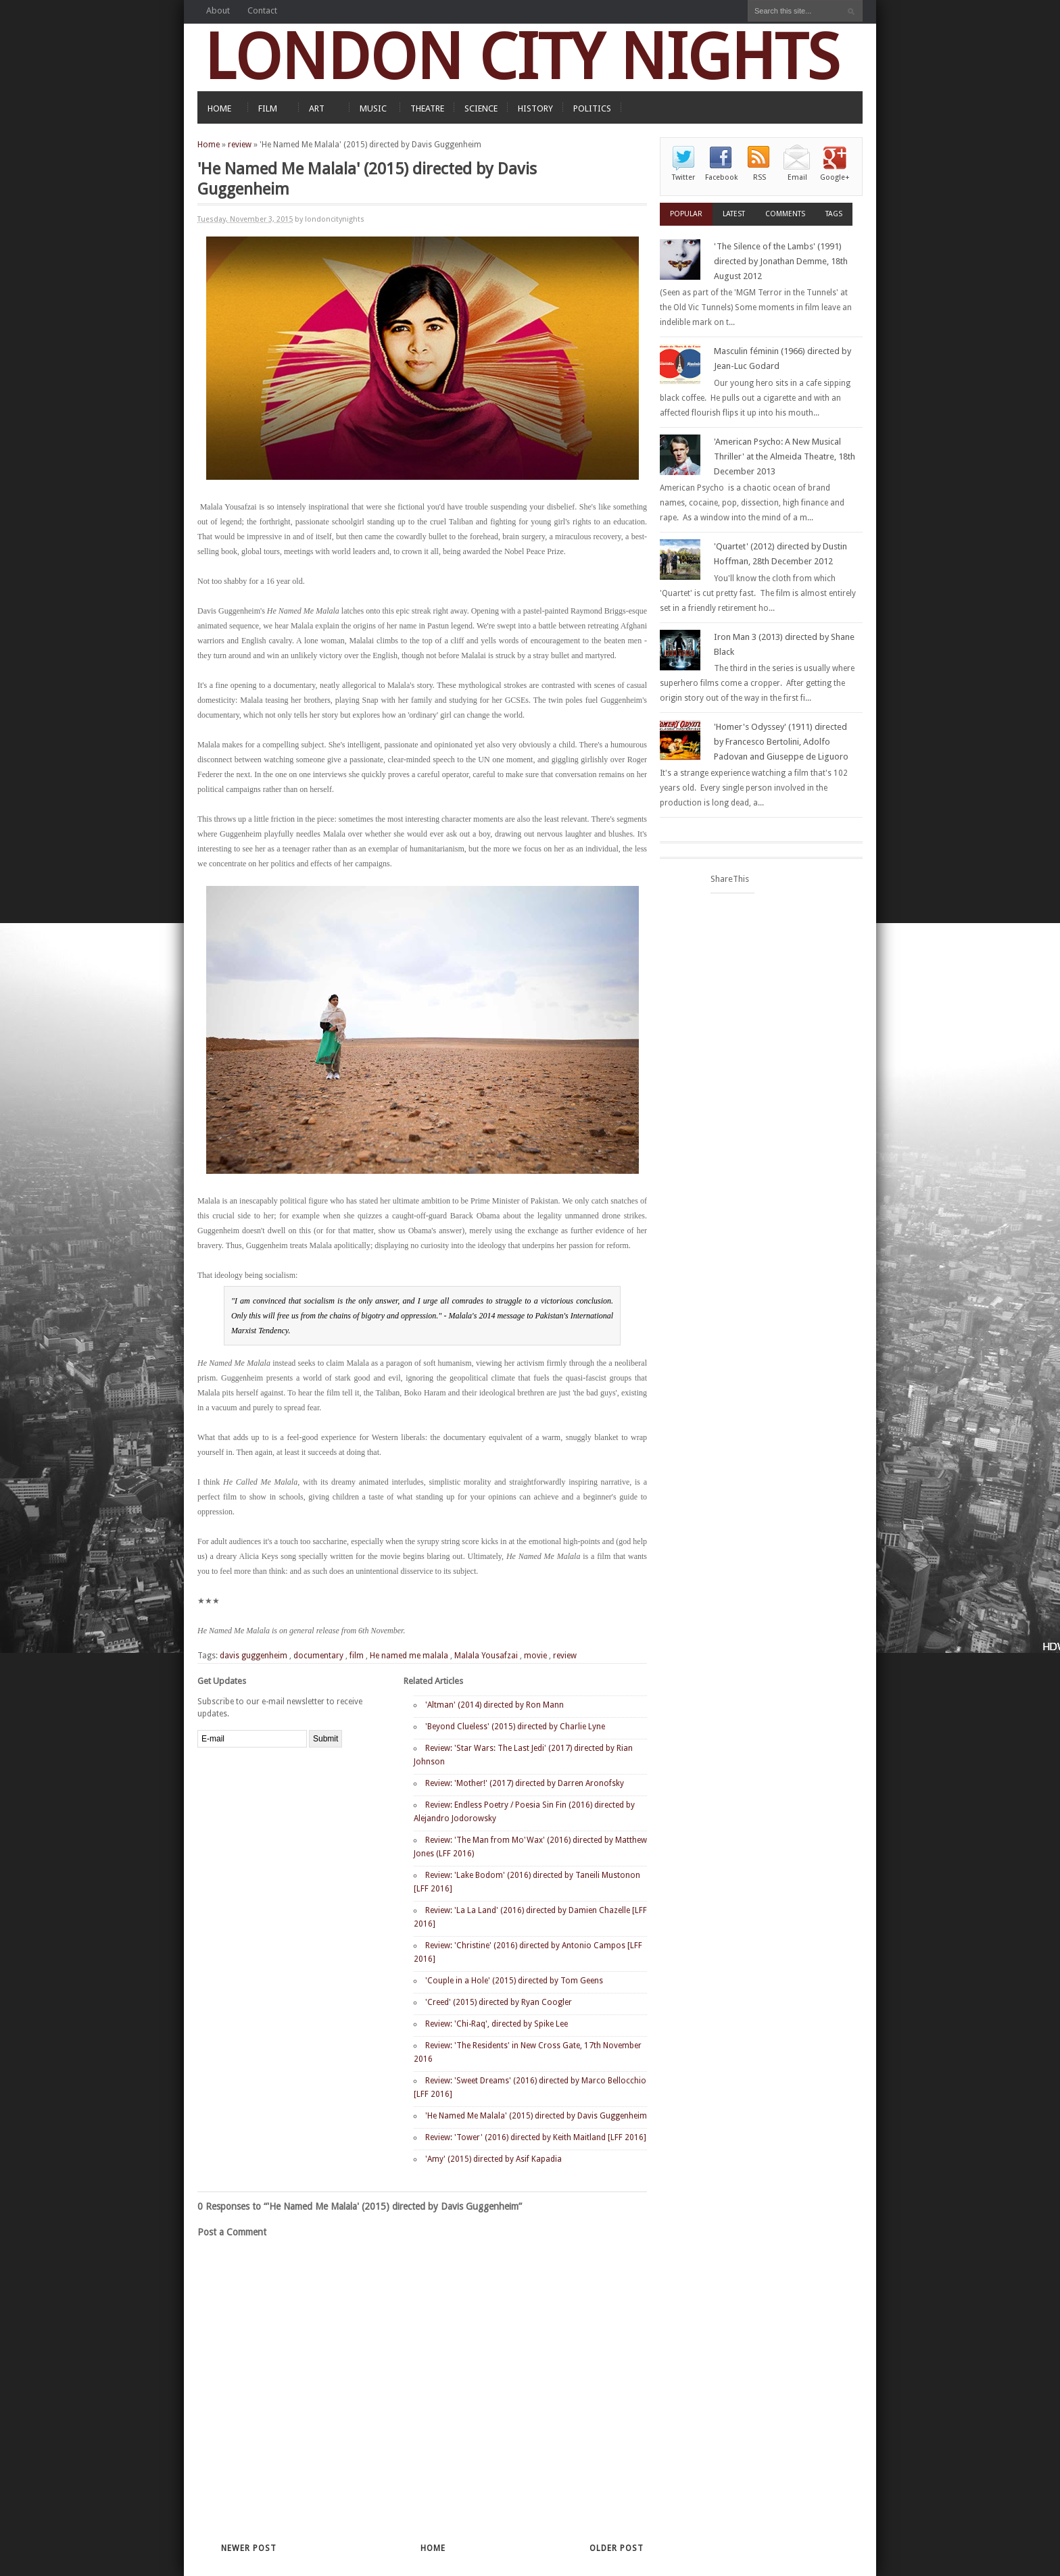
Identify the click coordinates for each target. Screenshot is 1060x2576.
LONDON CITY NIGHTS (522, 57)
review (239, 144)
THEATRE (427, 108)
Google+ (835, 177)
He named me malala (409, 1655)
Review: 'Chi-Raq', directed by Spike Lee (496, 2024)
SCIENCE (481, 108)
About (218, 10)
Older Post (616, 2548)
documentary (318, 1655)
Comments (785, 213)
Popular (686, 213)
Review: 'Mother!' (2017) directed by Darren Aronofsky (524, 1783)
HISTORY (535, 108)
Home (208, 144)
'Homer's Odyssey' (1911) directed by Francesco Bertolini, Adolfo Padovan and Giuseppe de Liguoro (781, 742)
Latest (734, 213)
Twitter (683, 177)
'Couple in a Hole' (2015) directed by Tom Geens (514, 1980)
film (357, 1655)
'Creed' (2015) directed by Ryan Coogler (498, 2002)
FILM (267, 108)
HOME (219, 108)
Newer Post (248, 2548)
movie (535, 1655)
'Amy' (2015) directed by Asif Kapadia (493, 2159)
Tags (833, 213)
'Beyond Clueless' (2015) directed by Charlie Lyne (515, 1726)
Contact (262, 10)
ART (316, 108)
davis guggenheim (253, 1655)
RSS (759, 177)
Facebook (721, 177)
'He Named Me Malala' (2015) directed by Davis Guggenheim (536, 2116)
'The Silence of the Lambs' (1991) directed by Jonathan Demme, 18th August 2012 (781, 261)
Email (797, 177)
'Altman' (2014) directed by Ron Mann (494, 1705)
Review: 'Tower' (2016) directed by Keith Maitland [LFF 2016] (535, 2137)
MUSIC (373, 108)
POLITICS (592, 108)
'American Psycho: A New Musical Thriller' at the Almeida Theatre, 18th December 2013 (784, 456)
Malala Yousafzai (486, 1655)
